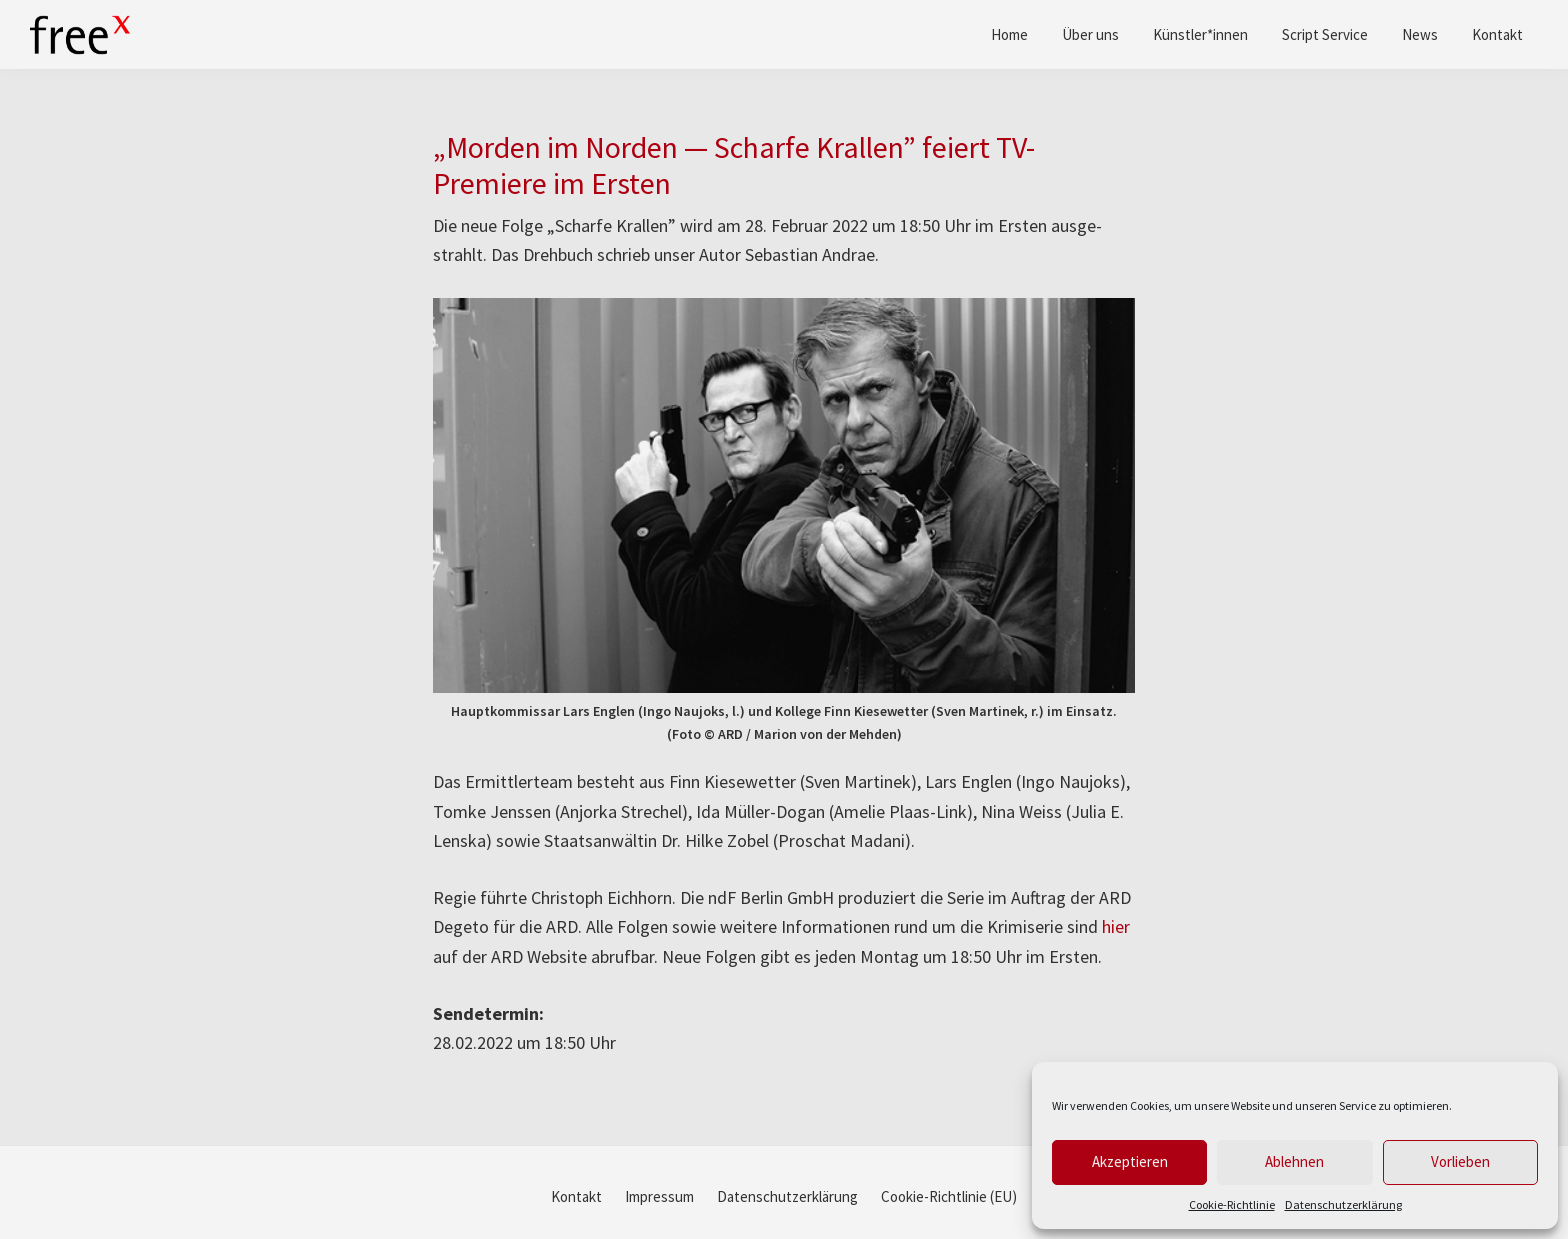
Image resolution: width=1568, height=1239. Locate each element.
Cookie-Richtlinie (1232, 1204)
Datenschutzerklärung (1343, 1204)
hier (1116, 926)
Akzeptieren (1130, 1161)
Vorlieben (1460, 1161)
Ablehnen (1294, 1161)
